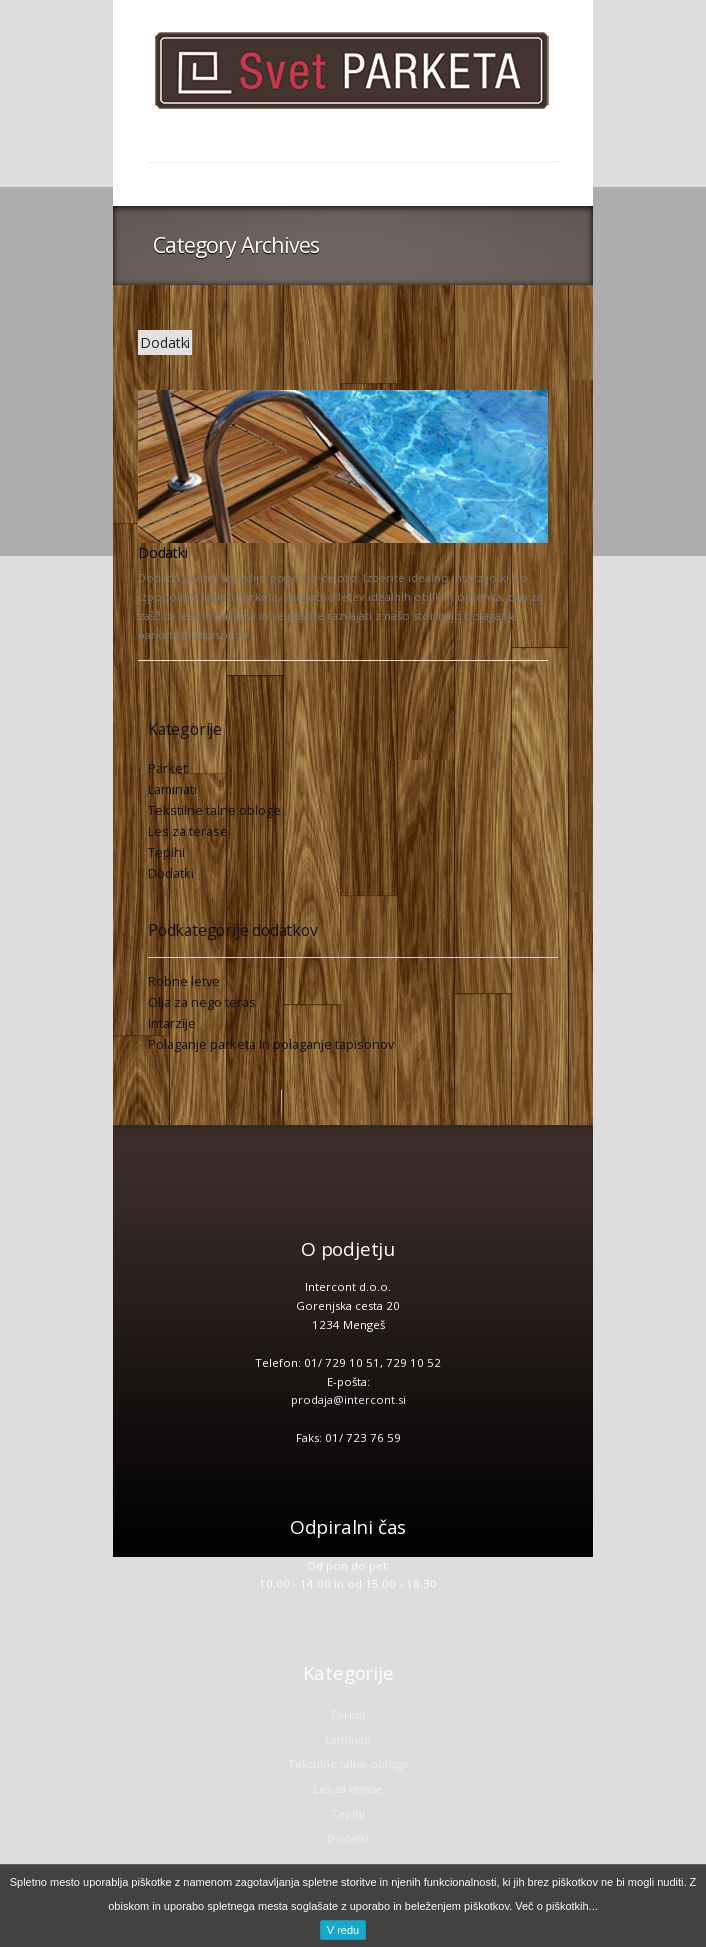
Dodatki (163, 552)
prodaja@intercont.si (348, 1399)
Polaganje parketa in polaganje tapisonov (271, 1044)
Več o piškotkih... (556, 1906)
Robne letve (184, 981)
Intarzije (172, 1023)
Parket (167, 768)
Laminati (172, 789)
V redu (343, 1930)
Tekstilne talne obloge (214, 810)
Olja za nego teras (202, 1002)
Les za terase (188, 831)
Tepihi (166, 852)
